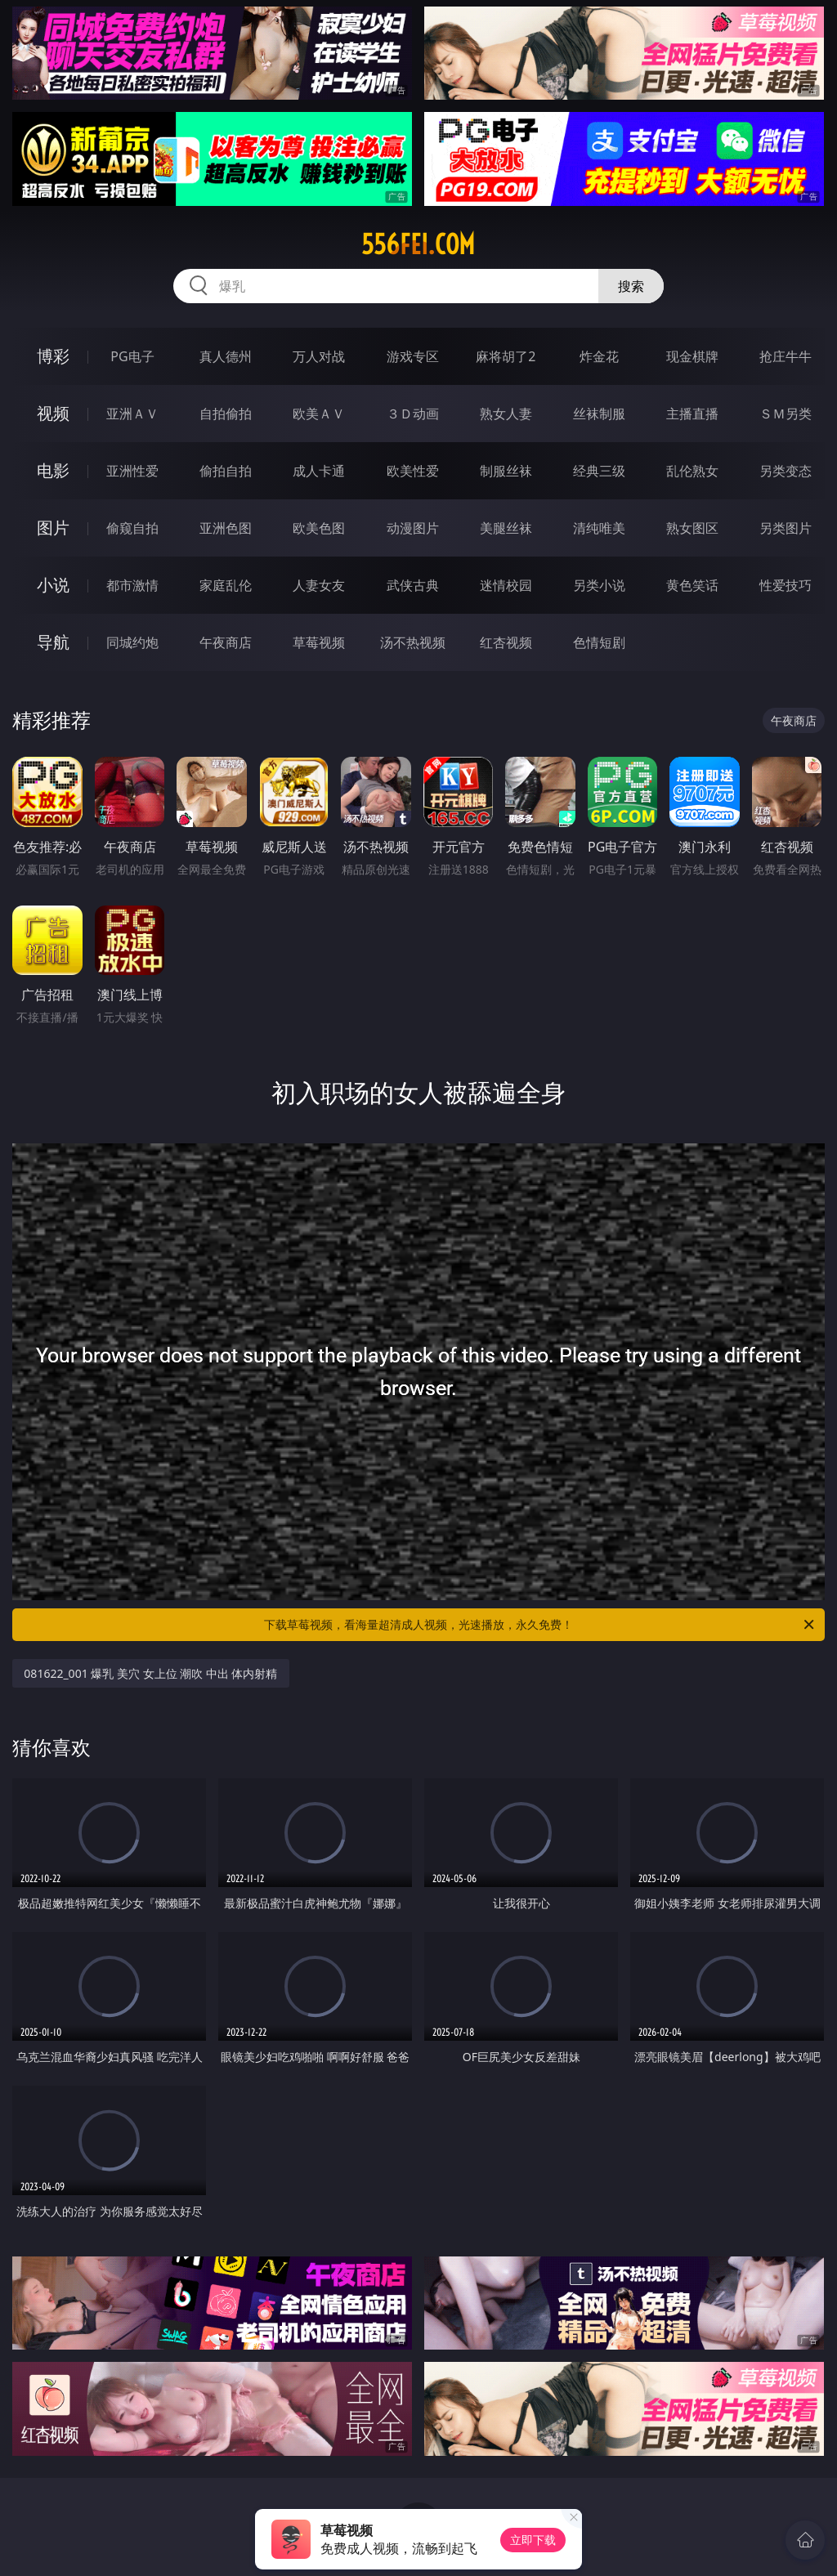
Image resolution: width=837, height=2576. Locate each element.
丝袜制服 (599, 414)
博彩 (53, 356)
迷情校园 (506, 585)
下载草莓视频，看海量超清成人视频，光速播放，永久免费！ (540, 1625)
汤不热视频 (412, 642)
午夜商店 (225, 642)
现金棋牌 (692, 356)
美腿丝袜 (506, 528)
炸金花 (599, 356)
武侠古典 (413, 585)
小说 (53, 585)
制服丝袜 (506, 471)
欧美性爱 (413, 471)
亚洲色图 (225, 528)
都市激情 (132, 585)
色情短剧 (599, 642)
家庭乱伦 (225, 585)
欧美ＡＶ (319, 414)
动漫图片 (413, 528)
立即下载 (533, 2539)
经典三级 (599, 471)
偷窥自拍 (132, 528)
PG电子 (132, 356)
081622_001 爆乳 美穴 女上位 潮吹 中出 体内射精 (150, 1673)
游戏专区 (413, 356)
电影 (53, 470)
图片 (53, 528)
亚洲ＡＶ (132, 414)
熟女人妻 (506, 414)
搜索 (631, 286)
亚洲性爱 (132, 471)
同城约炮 (132, 642)
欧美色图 (319, 528)
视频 (53, 413)
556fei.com (418, 244)
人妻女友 (319, 585)
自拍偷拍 (225, 414)
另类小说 (599, 585)
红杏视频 (506, 642)
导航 (53, 642)
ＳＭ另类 (785, 414)
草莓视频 (319, 642)
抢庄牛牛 (785, 356)
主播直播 (692, 414)
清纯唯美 (599, 528)
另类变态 (785, 471)
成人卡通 (319, 471)
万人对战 (319, 356)
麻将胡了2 (505, 356)
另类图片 (785, 528)
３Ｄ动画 (413, 414)
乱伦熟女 (692, 471)
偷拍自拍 (225, 471)
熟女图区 (692, 528)
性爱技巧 (785, 585)
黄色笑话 (692, 585)
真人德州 (225, 356)
